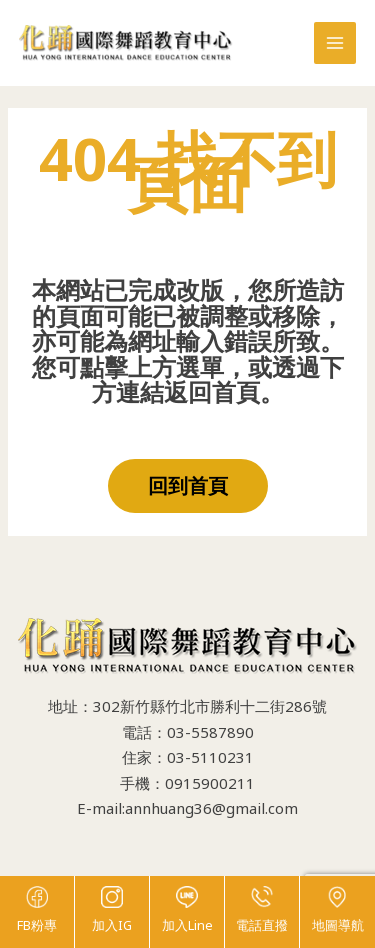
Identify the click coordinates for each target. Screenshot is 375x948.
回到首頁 (188, 485)
